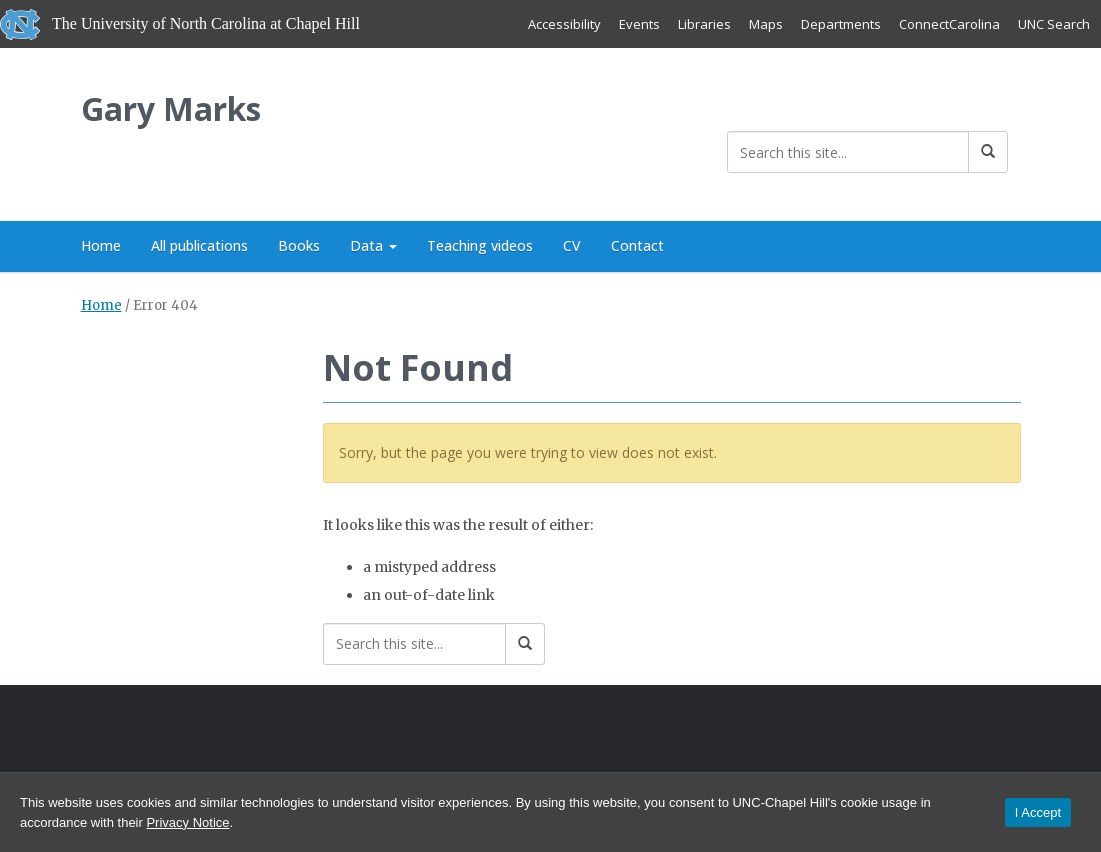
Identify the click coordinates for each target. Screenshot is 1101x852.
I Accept (1038, 812)
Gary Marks (171, 108)
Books (299, 245)
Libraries (704, 24)
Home (101, 245)
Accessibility (564, 24)
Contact (637, 245)
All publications (199, 245)
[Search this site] (848, 152)
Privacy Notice (187, 822)
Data (373, 245)
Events (639, 24)
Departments (841, 24)
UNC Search (1054, 24)
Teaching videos (480, 245)
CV (572, 245)
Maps (766, 24)
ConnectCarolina (949, 24)
